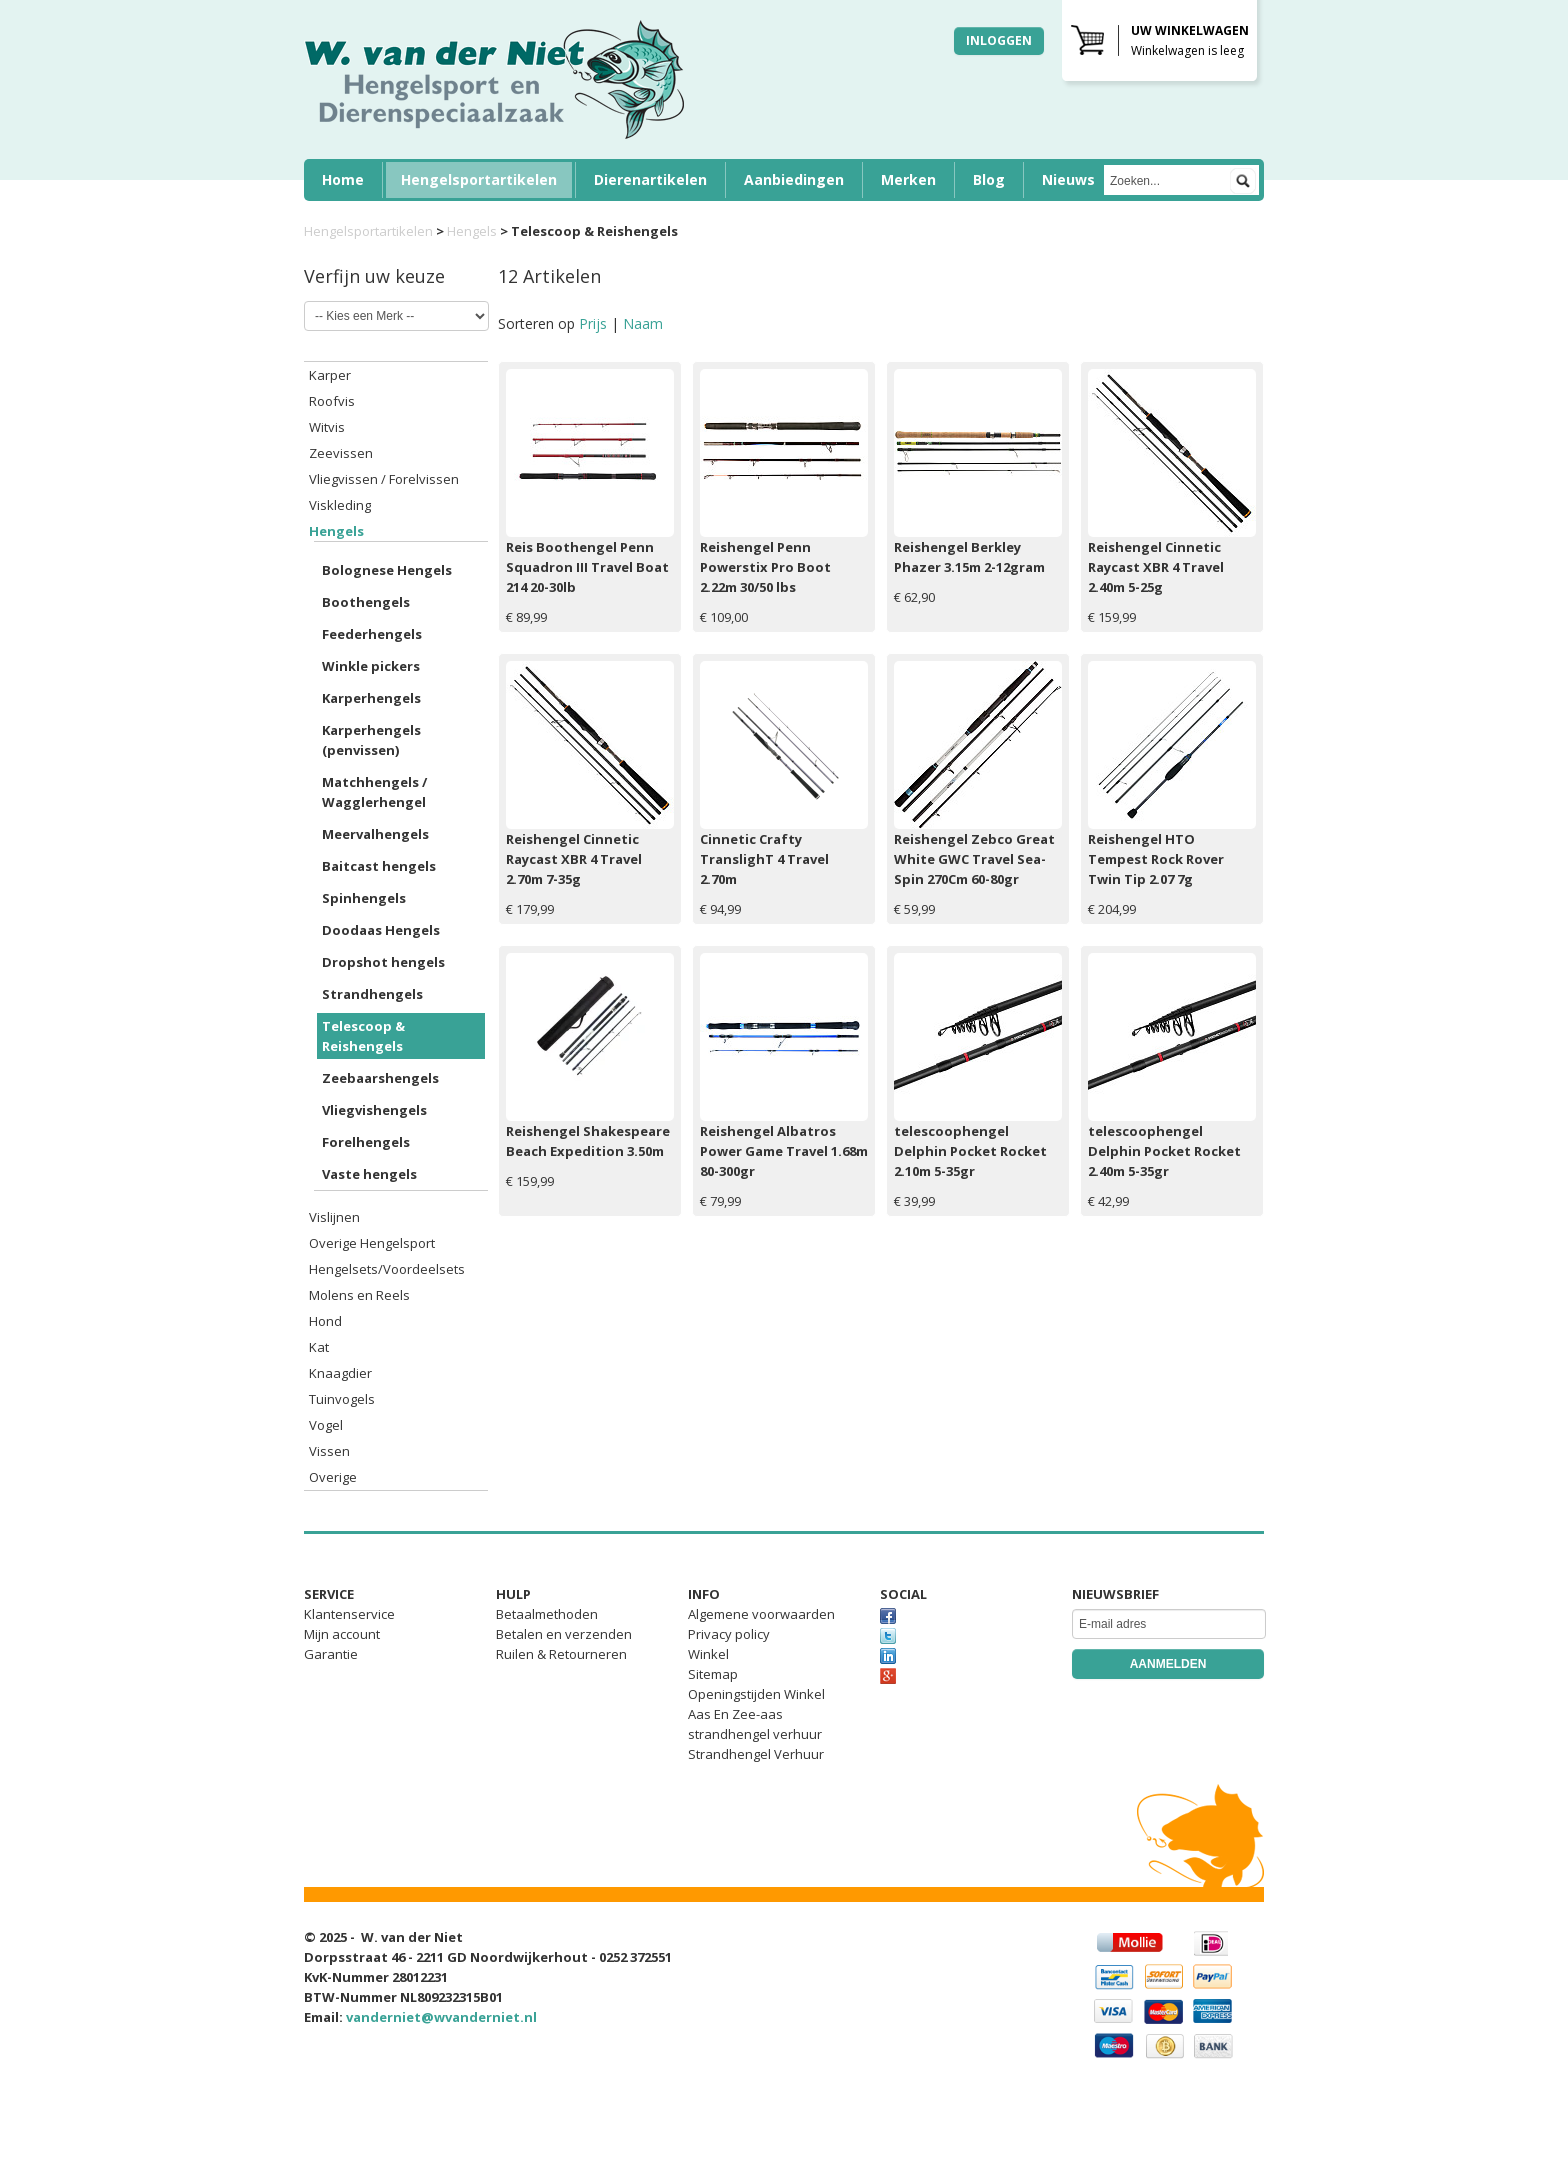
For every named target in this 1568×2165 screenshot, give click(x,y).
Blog (989, 179)
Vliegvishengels (374, 1110)
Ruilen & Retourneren (561, 1654)
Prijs (595, 323)
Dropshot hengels (383, 962)
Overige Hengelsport (372, 1243)
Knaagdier (340, 1373)
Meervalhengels (375, 834)
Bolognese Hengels (387, 570)
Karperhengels (371, 698)
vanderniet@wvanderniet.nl (441, 2017)
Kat (319, 1347)
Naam (643, 323)
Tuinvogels (342, 1399)
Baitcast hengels (379, 866)
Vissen (329, 1451)
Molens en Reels (359, 1295)
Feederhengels (372, 634)
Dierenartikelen (650, 179)
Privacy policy (729, 1634)
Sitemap (713, 1674)
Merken (908, 179)
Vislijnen (334, 1217)
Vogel (326, 1425)
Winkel (708, 1654)
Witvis (327, 427)
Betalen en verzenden (564, 1634)
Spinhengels (364, 898)
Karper (330, 375)
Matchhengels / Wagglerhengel (374, 792)
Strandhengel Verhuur (756, 1754)
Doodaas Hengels (381, 930)
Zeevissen (341, 453)
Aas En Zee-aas (735, 1714)
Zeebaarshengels (380, 1078)
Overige (333, 1477)
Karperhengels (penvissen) (371, 740)
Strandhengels (372, 994)
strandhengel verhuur (755, 1734)
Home (343, 179)
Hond (325, 1321)
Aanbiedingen (794, 179)
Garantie (331, 1654)
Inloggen (999, 40)
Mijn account (342, 1634)
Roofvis (332, 401)
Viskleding (340, 505)
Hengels (472, 231)
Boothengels (366, 602)
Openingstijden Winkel (756, 1694)
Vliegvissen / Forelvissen (384, 479)
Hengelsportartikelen (479, 179)
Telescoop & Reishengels (363, 1036)
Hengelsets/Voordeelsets (387, 1269)
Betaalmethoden (547, 1614)
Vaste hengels (369, 1174)
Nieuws (1068, 179)
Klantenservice (349, 1614)
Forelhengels (366, 1142)
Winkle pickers (371, 666)
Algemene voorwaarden (761, 1614)
